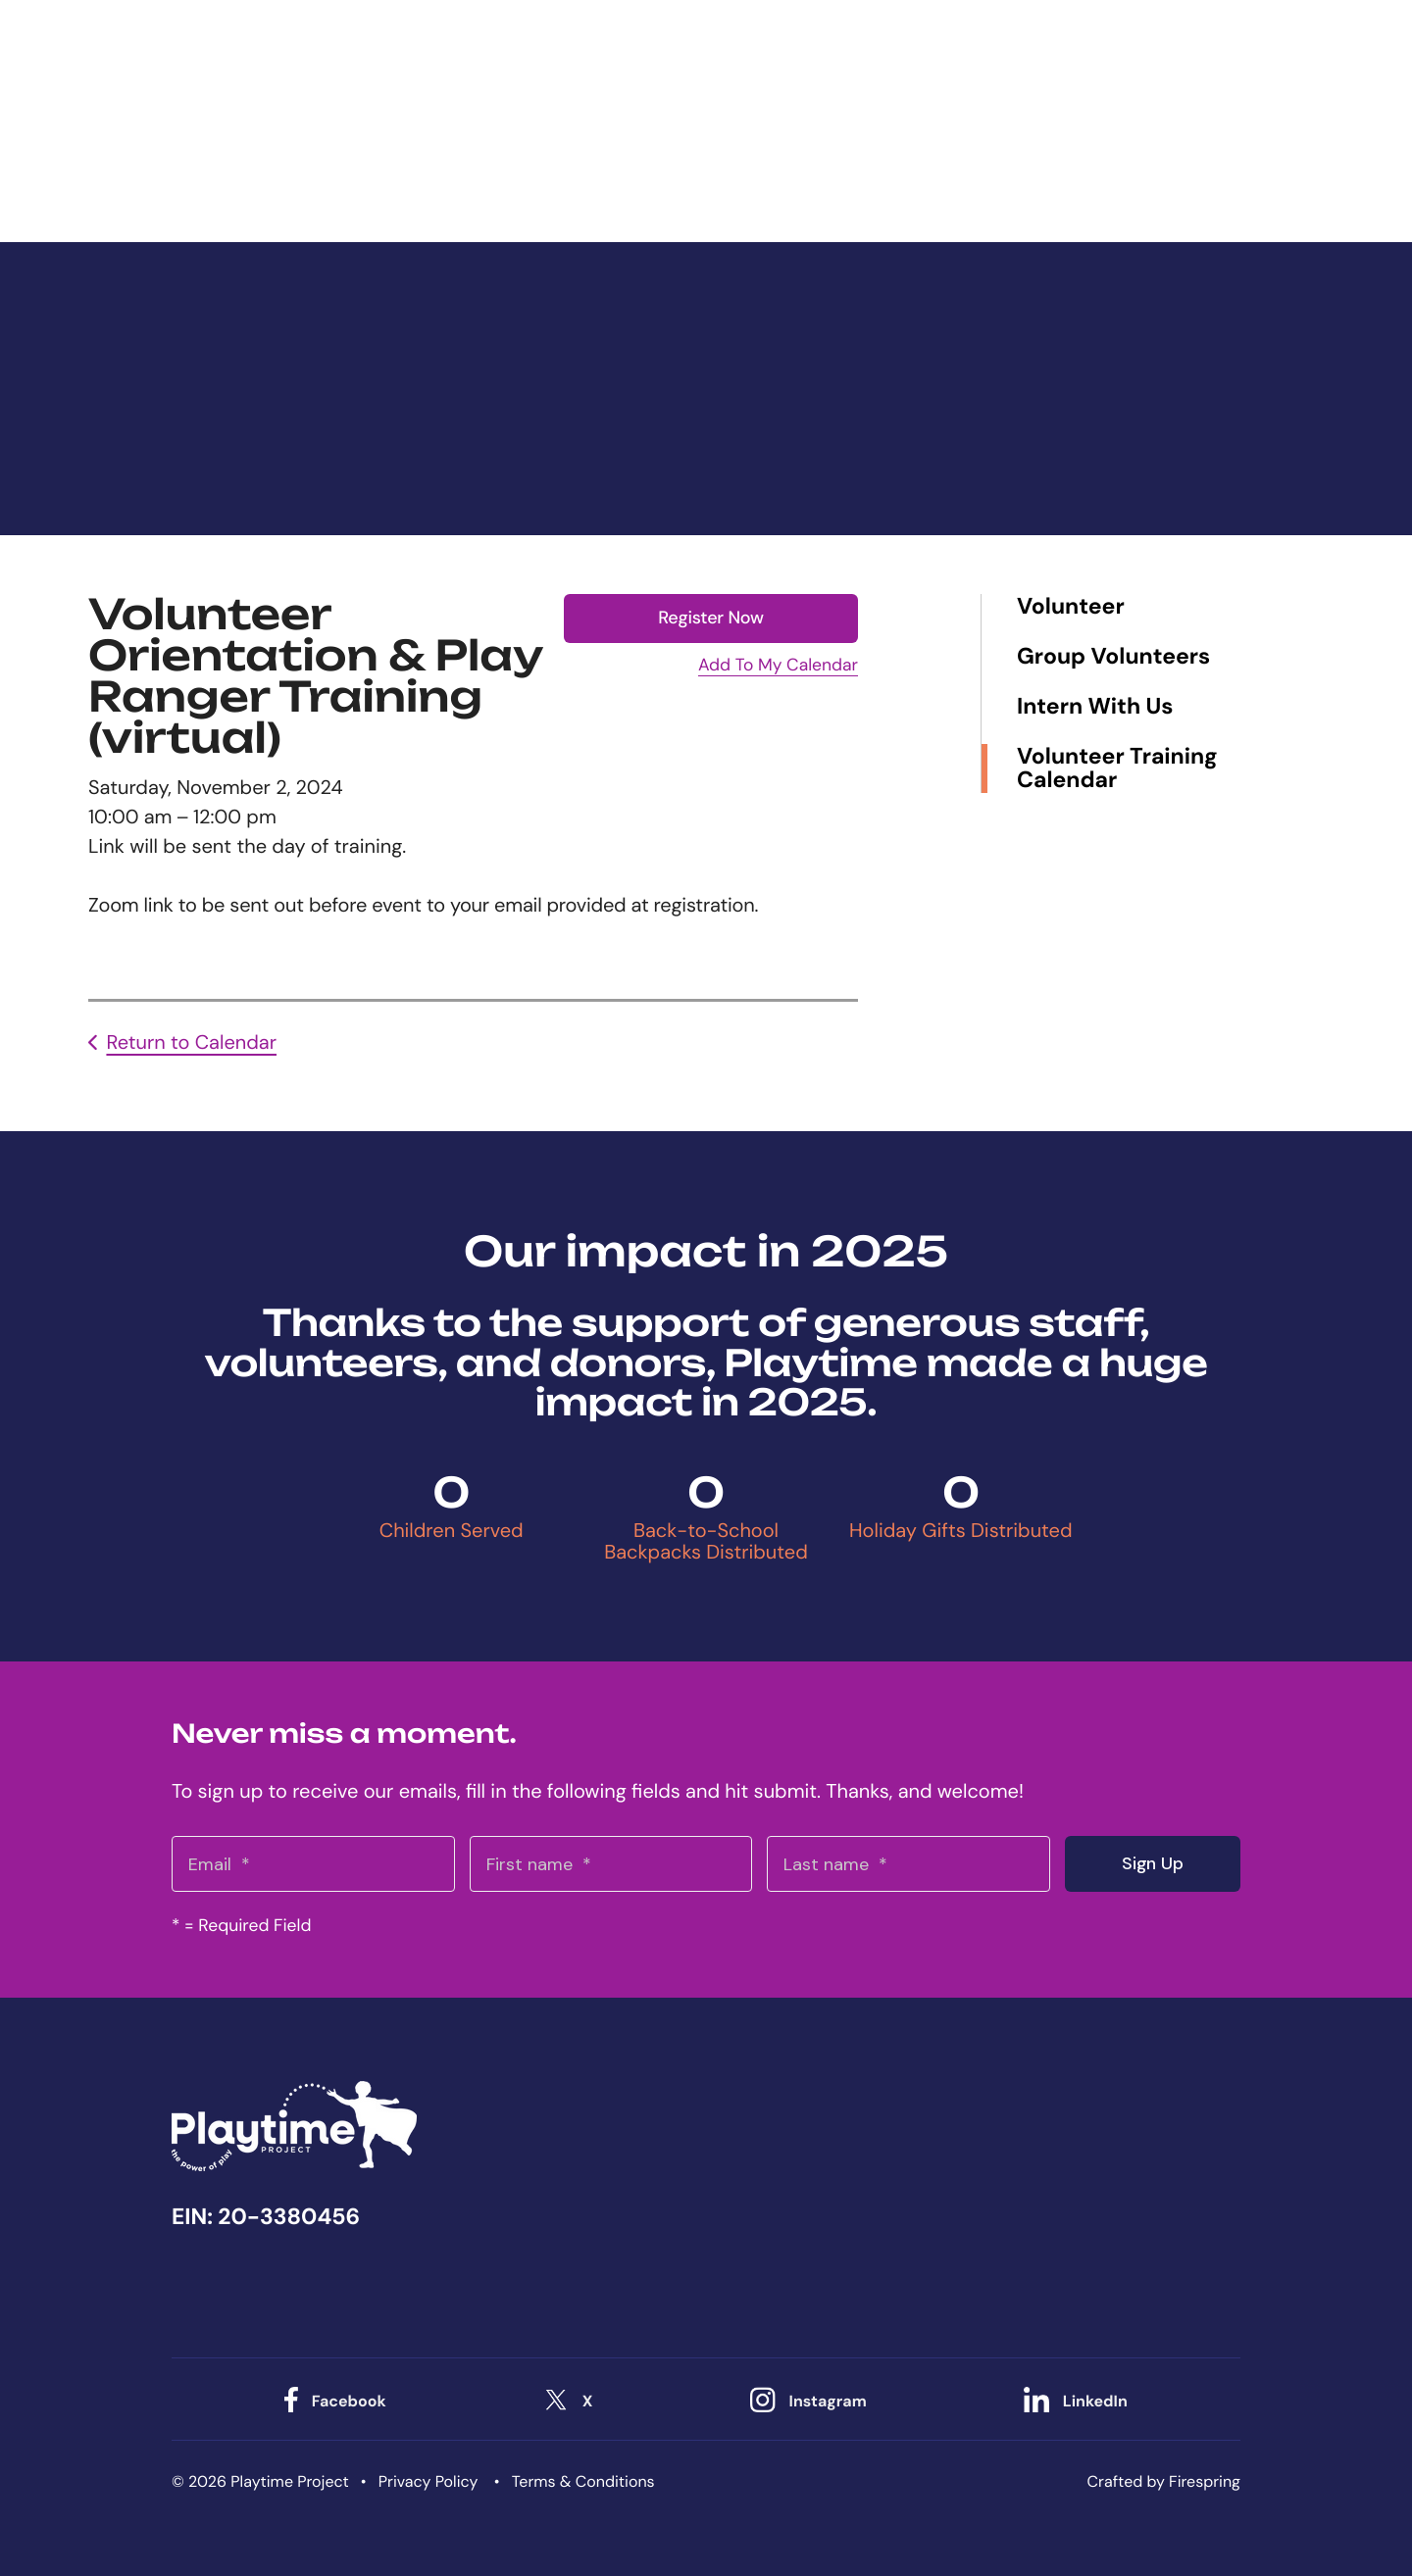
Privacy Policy (428, 2480)
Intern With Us (1095, 707)
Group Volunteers (1113, 657)
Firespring (1204, 2480)
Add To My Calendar (778, 665)
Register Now (711, 617)
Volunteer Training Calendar (1117, 768)
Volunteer (1071, 607)
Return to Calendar (191, 1043)
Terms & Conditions (583, 2480)
